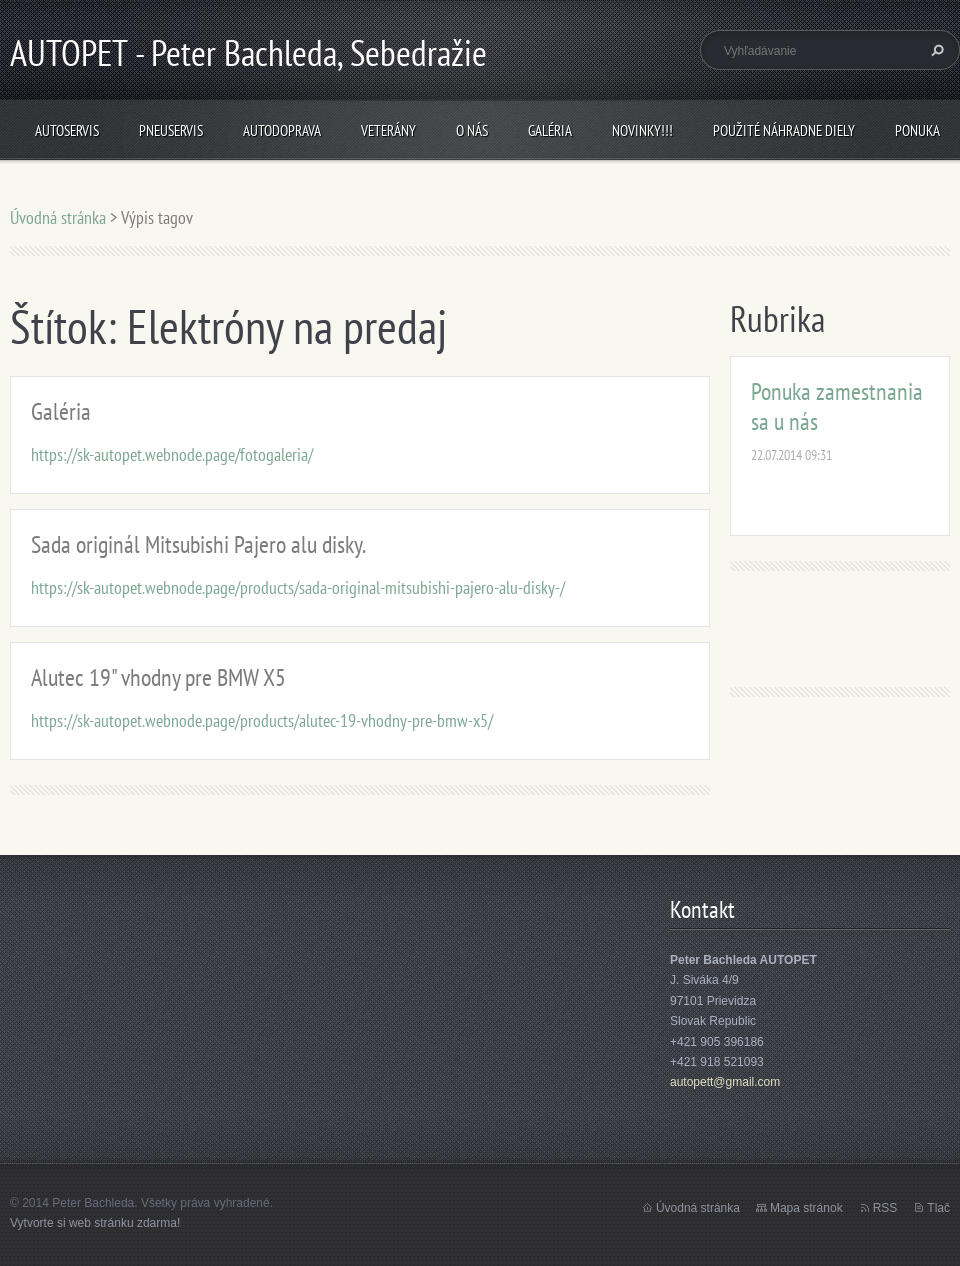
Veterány (388, 130)
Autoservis (67, 130)
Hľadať (935, 50)
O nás (472, 130)
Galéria (550, 130)
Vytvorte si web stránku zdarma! (95, 1223)
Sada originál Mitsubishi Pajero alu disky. (198, 544)
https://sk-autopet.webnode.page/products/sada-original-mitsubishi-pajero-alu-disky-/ (298, 587)
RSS (885, 1208)
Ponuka (917, 130)
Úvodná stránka (58, 217)
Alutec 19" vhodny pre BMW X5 (158, 677)
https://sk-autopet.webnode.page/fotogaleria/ (172, 454)
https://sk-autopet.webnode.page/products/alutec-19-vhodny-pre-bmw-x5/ (262, 720)
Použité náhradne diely (784, 130)
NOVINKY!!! (642, 130)
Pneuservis (171, 130)
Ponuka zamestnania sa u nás (837, 406)
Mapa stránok (806, 1208)
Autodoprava (282, 130)
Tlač (938, 1208)
